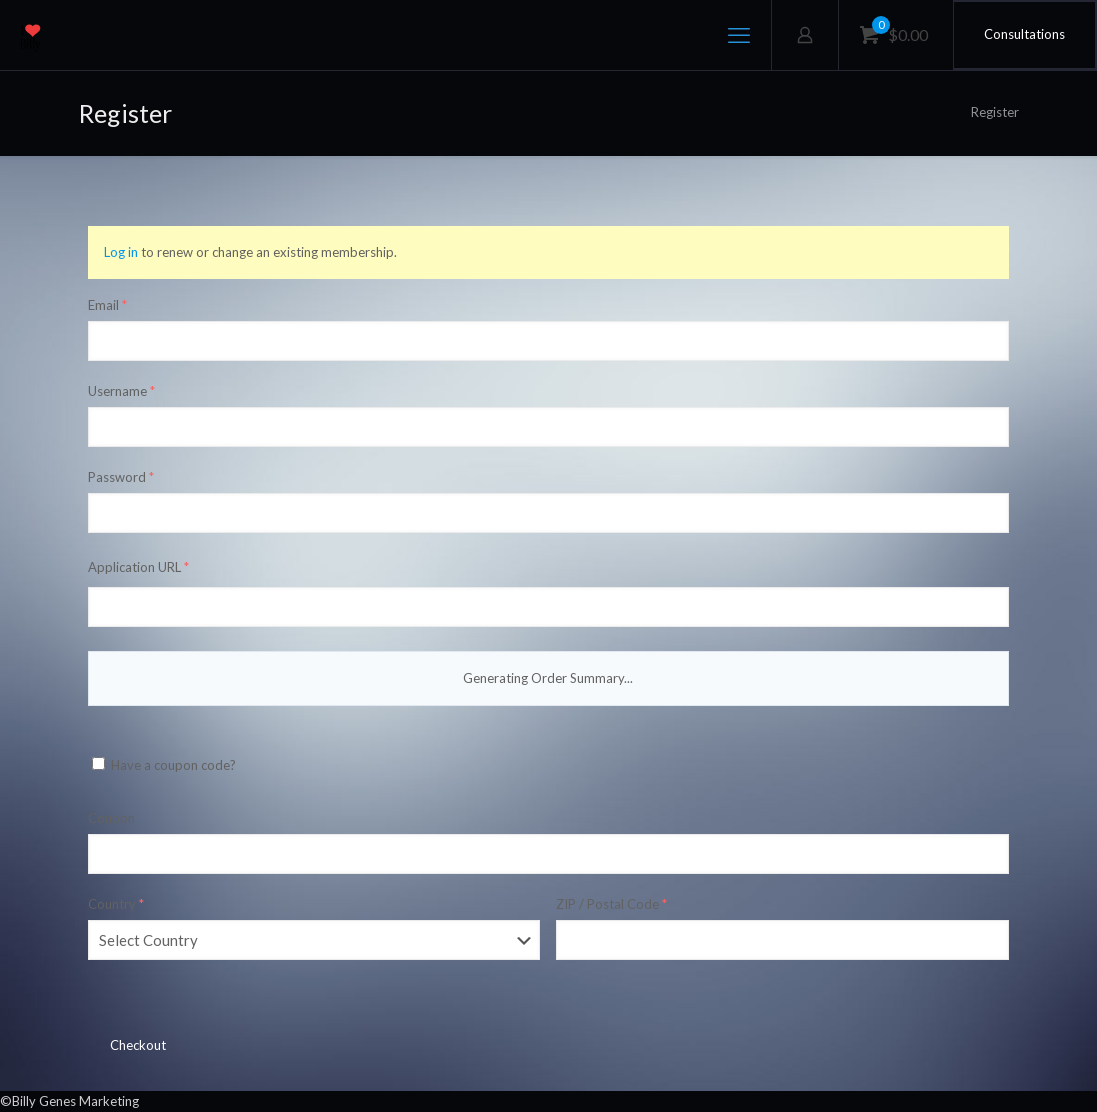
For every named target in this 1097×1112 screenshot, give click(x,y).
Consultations (1024, 34)
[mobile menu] (739, 35)
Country (116, 904)
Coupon (111, 818)
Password (121, 477)
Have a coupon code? (164, 765)
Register (995, 112)
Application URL (138, 567)
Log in (121, 252)
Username (121, 391)
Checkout (138, 1045)
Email (107, 305)
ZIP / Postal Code (611, 904)
